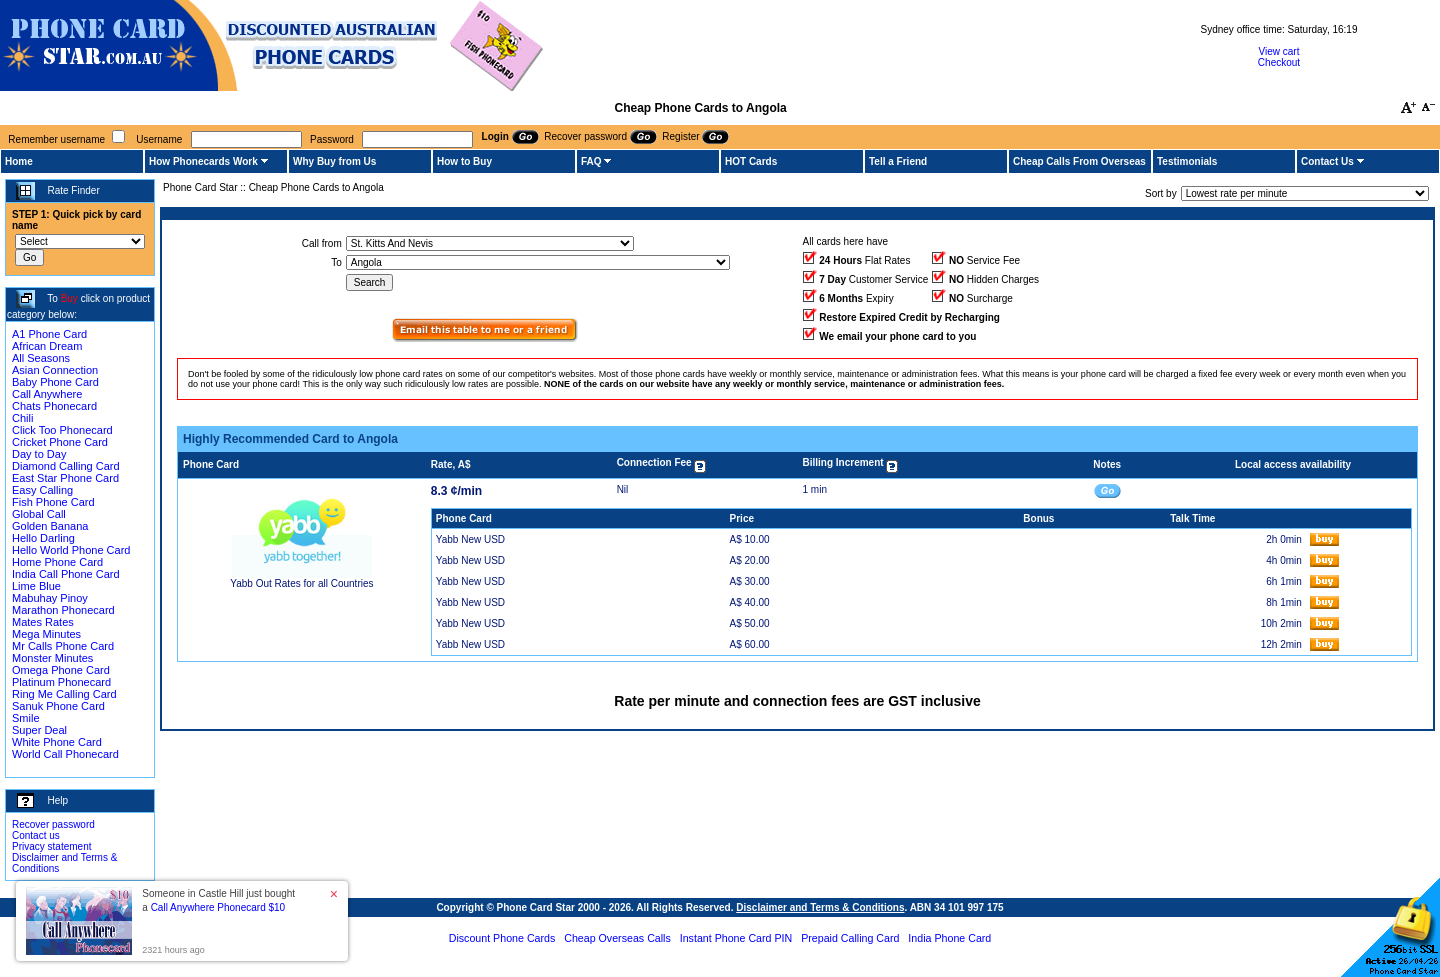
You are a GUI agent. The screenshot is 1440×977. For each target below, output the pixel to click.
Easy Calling (42, 490)
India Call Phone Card (66, 574)
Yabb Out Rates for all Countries (301, 583)
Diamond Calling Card (66, 466)
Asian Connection (55, 370)
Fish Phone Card (53, 502)
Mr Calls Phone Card (63, 646)
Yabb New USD (470, 539)
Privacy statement (51, 846)
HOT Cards (751, 161)
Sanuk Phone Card (58, 706)
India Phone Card (949, 938)
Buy (69, 298)
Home (19, 161)
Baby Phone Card (55, 382)
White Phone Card (57, 742)
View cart (1279, 51)
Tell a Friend (898, 161)
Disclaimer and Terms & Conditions (820, 907)
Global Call (39, 514)
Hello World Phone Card (71, 550)
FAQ (591, 161)
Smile (26, 718)
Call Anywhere (47, 394)
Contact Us (1327, 161)
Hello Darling (43, 538)
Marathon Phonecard (63, 610)
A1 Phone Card (49, 334)
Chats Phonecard (54, 406)
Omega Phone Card (61, 670)
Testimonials (1187, 161)
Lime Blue (36, 586)
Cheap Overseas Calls (617, 938)
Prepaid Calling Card (850, 938)
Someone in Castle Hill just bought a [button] (218, 900)
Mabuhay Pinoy (50, 598)
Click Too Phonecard (62, 430)
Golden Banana (50, 526)
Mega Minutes (46, 634)
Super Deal (39, 730)
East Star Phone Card (65, 478)
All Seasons (41, 358)
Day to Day (39, 454)
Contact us (36, 835)
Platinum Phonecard (61, 682)
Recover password (53, 824)
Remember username (56, 139)
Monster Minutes (52, 658)
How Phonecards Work (203, 161)
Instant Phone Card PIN (736, 938)
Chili (22, 418)
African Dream (47, 346)
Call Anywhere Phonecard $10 (218, 907)
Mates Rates (43, 622)
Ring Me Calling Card (64, 694)
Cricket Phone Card (60, 442)
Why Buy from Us (334, 161)
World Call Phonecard (65, 754)
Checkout (1279, 62)
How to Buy (464, 161)
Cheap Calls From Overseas (1079, 161)
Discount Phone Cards (502, 938)
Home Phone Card (57, 562)
